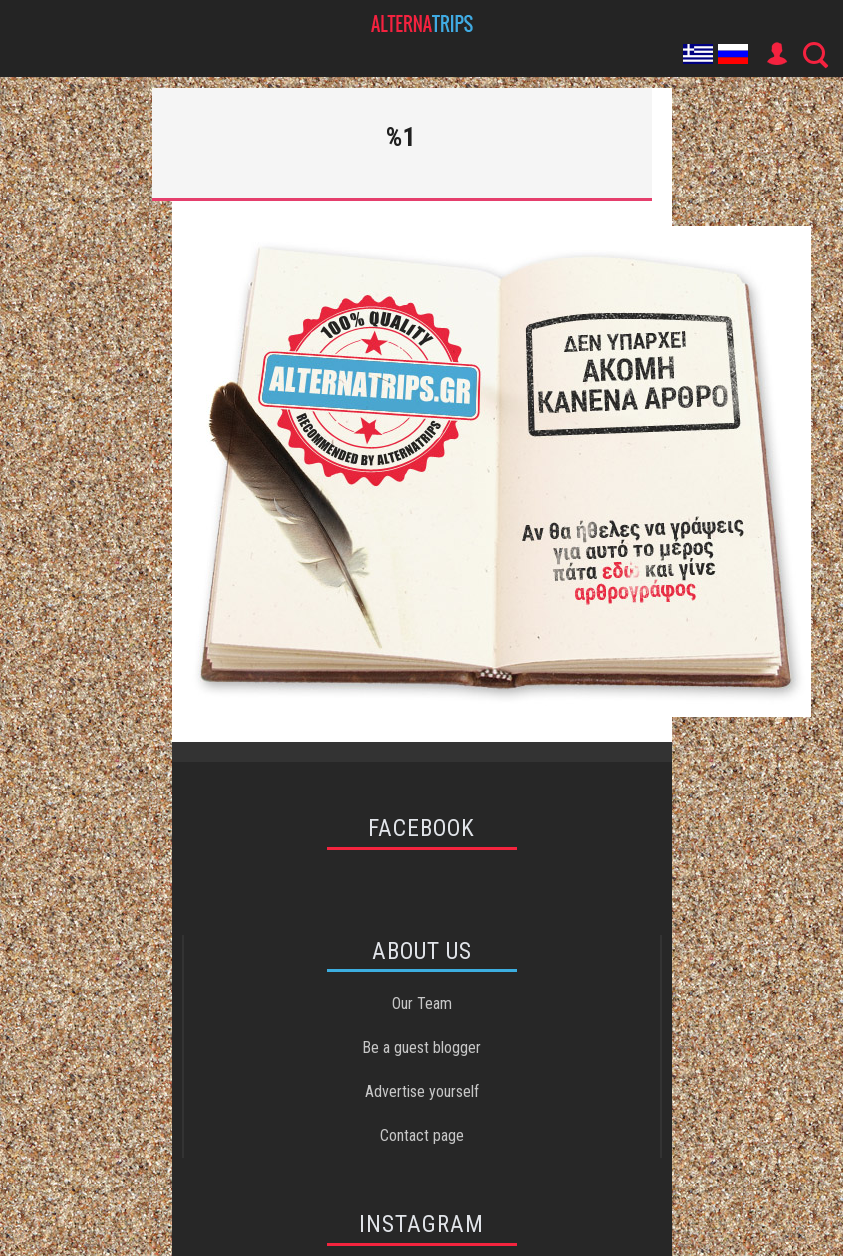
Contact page (422, 1135)
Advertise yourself (422, 1091)
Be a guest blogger (421, 1047)
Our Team (422, 1003)
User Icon (776, 54)
